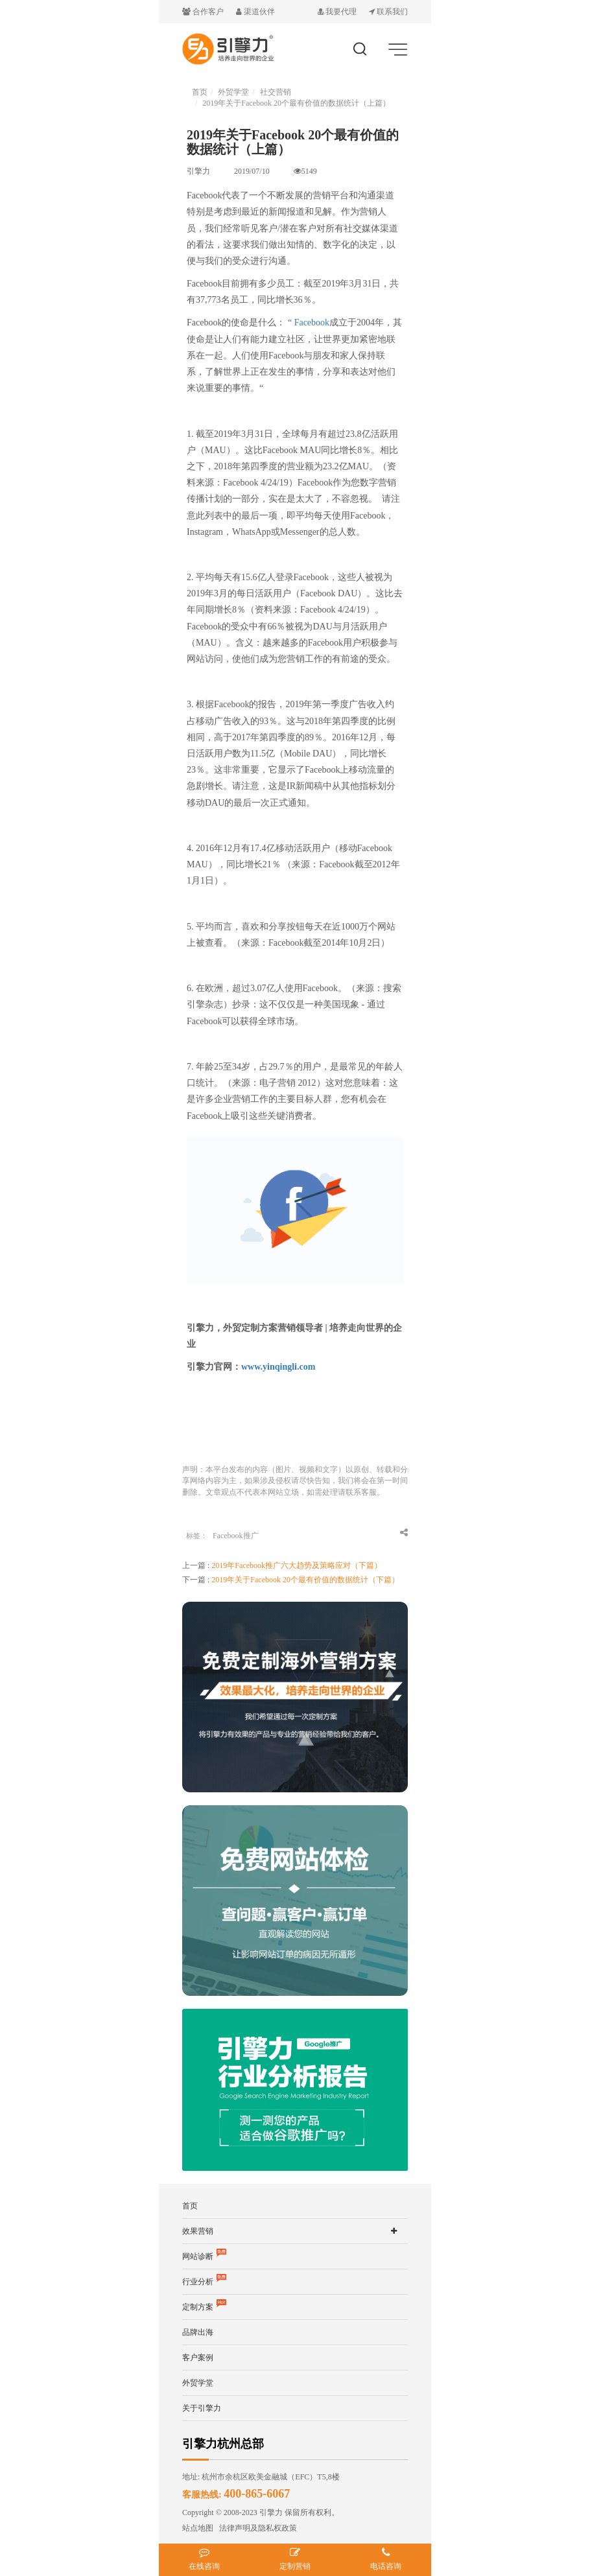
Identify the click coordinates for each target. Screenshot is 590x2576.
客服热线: (236, 2495)
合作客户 (204, 11)
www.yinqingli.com (278, 1367)
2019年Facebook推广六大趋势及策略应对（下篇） (296, 1565)
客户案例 (197, 2357)
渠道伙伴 (255, 11)
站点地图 (197, 2528)
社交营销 (275, 92)
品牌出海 (197, 2332)
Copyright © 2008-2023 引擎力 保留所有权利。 (260, 2512)
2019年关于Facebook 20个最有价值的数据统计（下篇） (305, 1579)
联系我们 (388, 11)
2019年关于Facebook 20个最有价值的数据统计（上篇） (296, 103)
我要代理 (338, 11)
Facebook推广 (236, 1535)
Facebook (311, 322)
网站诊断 (204, 2256)
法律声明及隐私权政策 (255, 2528)
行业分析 (204, 2281)
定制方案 (204, 2307)
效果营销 (197, 2231)
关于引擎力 (201, 2408)
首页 (199, 92)
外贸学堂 (233, 92)
